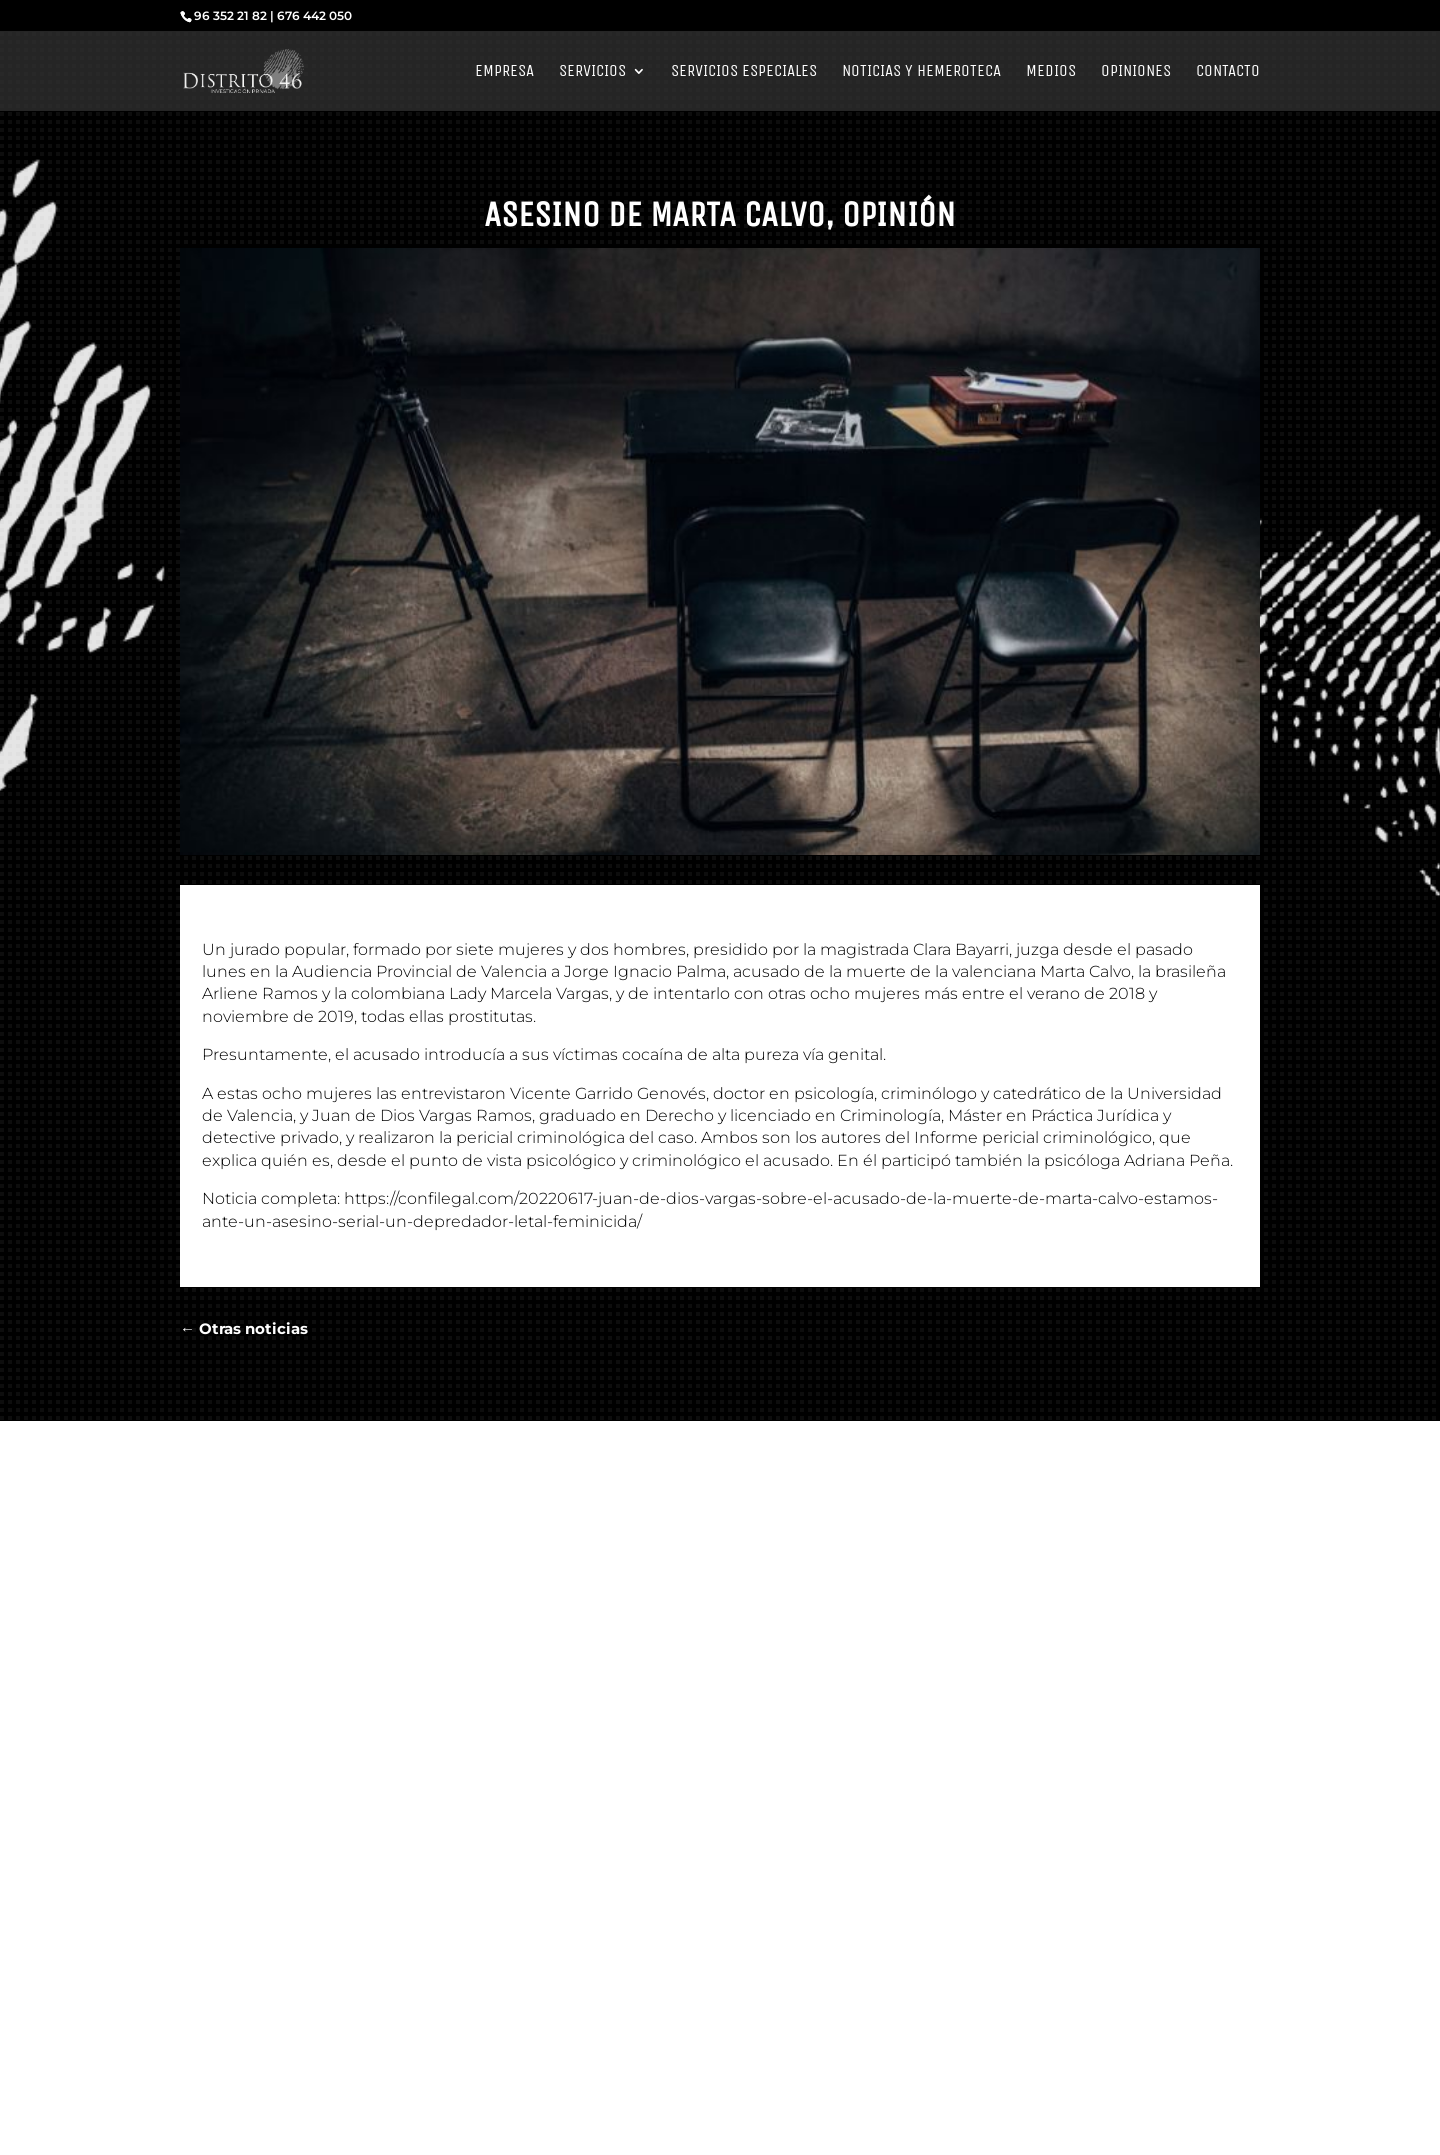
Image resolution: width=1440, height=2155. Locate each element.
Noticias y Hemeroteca (921, 72)
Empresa (504, 72)
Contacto (1228, 72)
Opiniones (1136, 72)
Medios (1051, 72)
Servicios (592, 72)
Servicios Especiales (744, 72)
